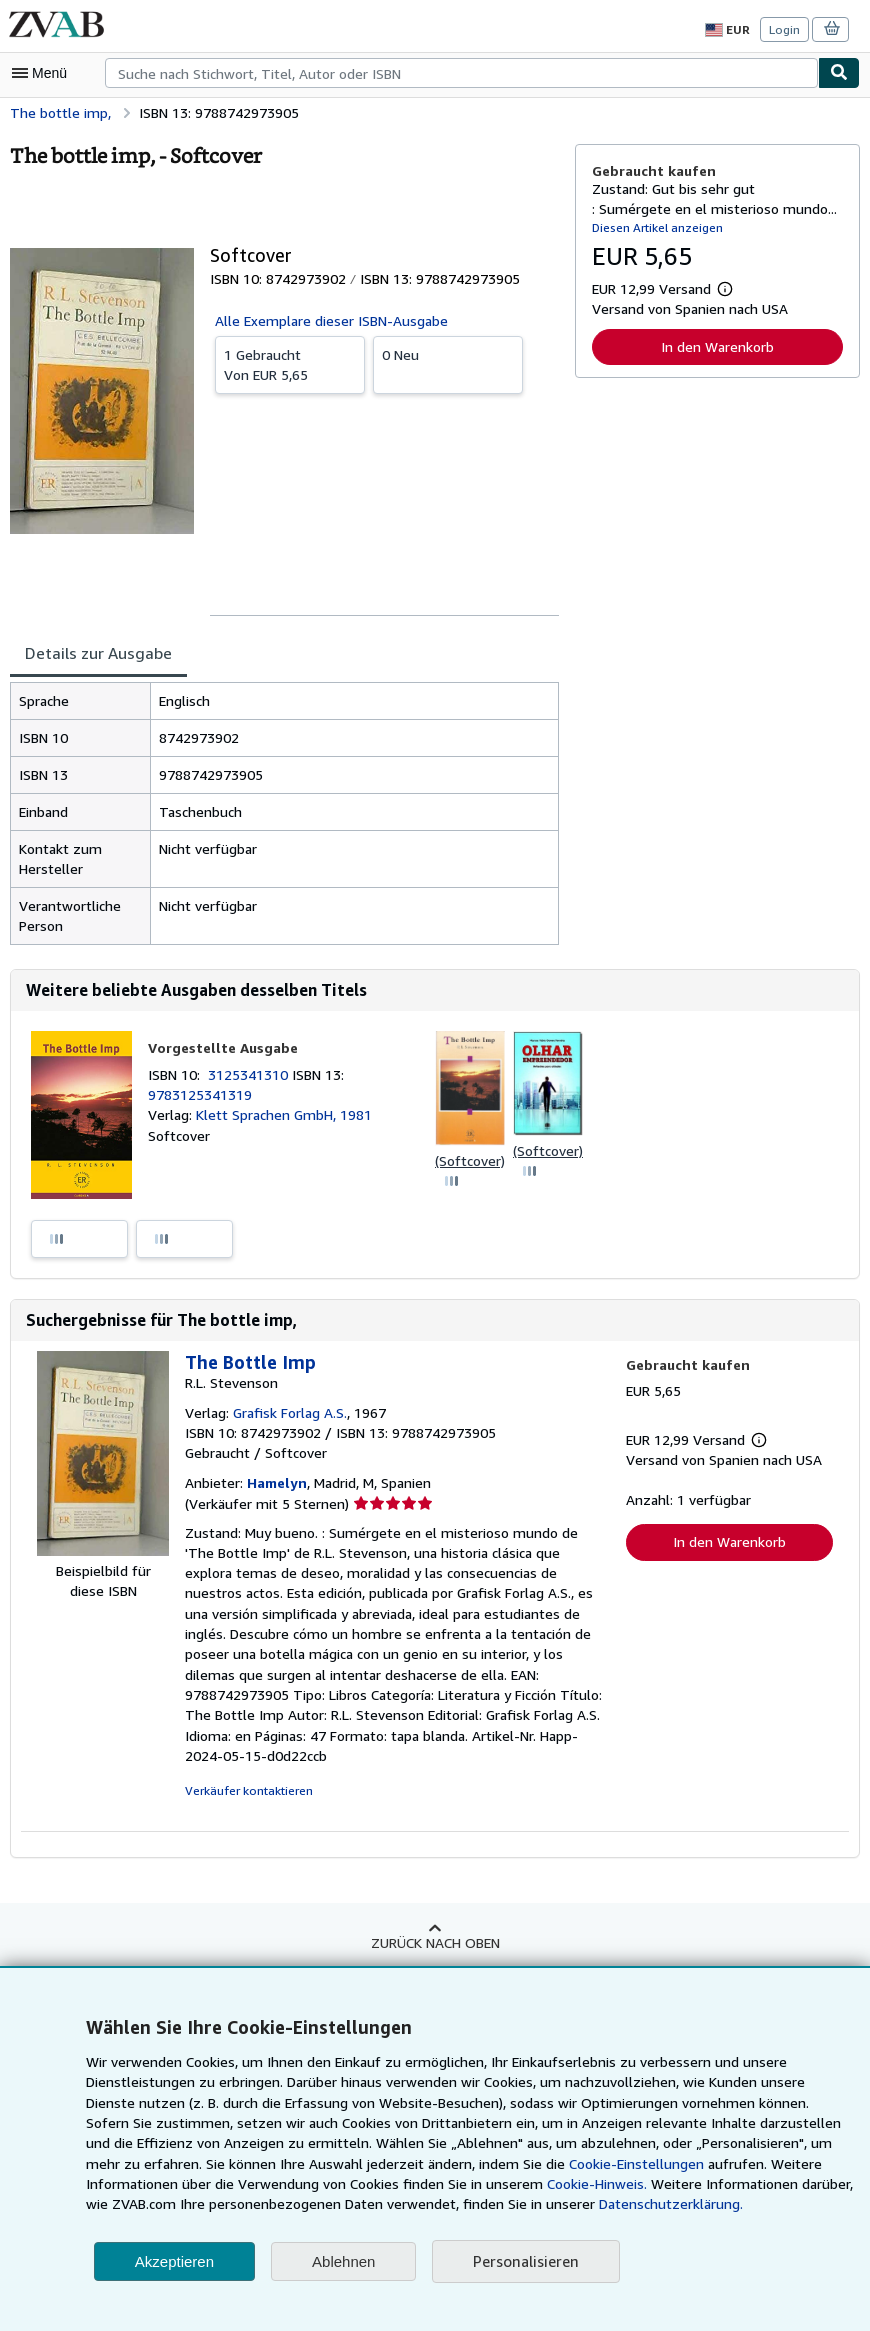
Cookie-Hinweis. (438, 2184)
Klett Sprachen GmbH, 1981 (282, 1115)
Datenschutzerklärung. (533, 2204)
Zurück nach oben (434, 1923)
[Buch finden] (839, 73)
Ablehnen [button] (343, 2261)
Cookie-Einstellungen (483, 2164)
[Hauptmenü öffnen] (44, 73)
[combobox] (461, 73)
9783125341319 (198, 1095)
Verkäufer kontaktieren (245, 1772)
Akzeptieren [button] (174, 2261)
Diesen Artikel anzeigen (654, 227)
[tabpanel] (284, 813)
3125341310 (253, 1075)
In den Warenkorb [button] (717, 346)
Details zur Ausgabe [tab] (96, 652)
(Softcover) (469, 1161)
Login (785, 29)
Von (290, 363)
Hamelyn (274, 1484)
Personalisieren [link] (524, 2261)
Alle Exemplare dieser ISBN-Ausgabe (331, 320)
